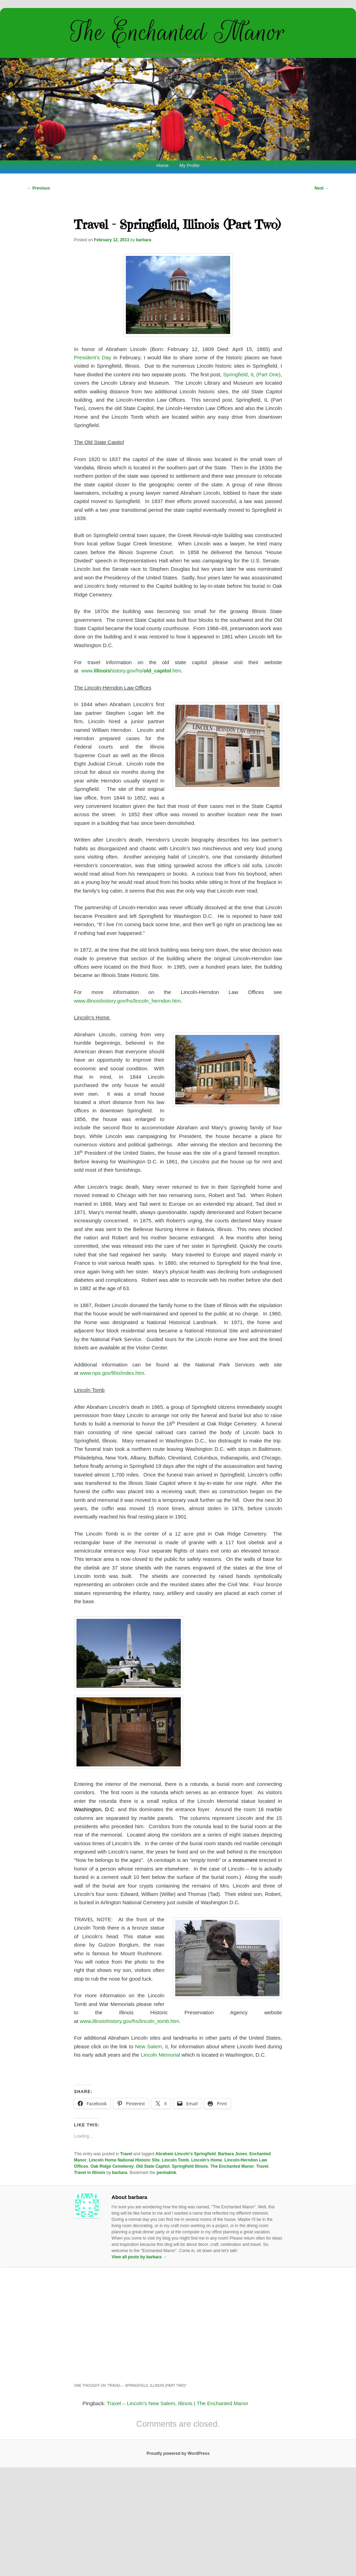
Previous (38, 188)
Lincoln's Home (206, 2160)
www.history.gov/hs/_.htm (131, 671)
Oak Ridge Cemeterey (112, 2166)
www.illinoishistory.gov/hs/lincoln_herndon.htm (127, 1001)
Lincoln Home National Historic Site (124, 2160)
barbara (143, 239)
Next (322, 188)
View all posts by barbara (139, 2257)
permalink (166, 2172)
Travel (126, 2153)
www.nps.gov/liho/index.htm (112, 1373)
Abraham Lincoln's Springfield (185, 2153)
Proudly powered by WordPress (177, 2453)
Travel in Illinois (89, 2172)
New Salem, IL (152, 2046)
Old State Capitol (153, 2166)
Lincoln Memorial (160, 2055)
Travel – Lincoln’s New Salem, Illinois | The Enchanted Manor (177, 2403)
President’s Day (92, 357)
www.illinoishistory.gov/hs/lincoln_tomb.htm (129, 2021)
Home (162, 165)
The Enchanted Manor (178, 32)
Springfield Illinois (190, 2166)
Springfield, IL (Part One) (252, 374)
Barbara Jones (232, 2153)
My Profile (189, 165)
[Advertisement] (178, 2324)
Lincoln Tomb (175, 2160)
